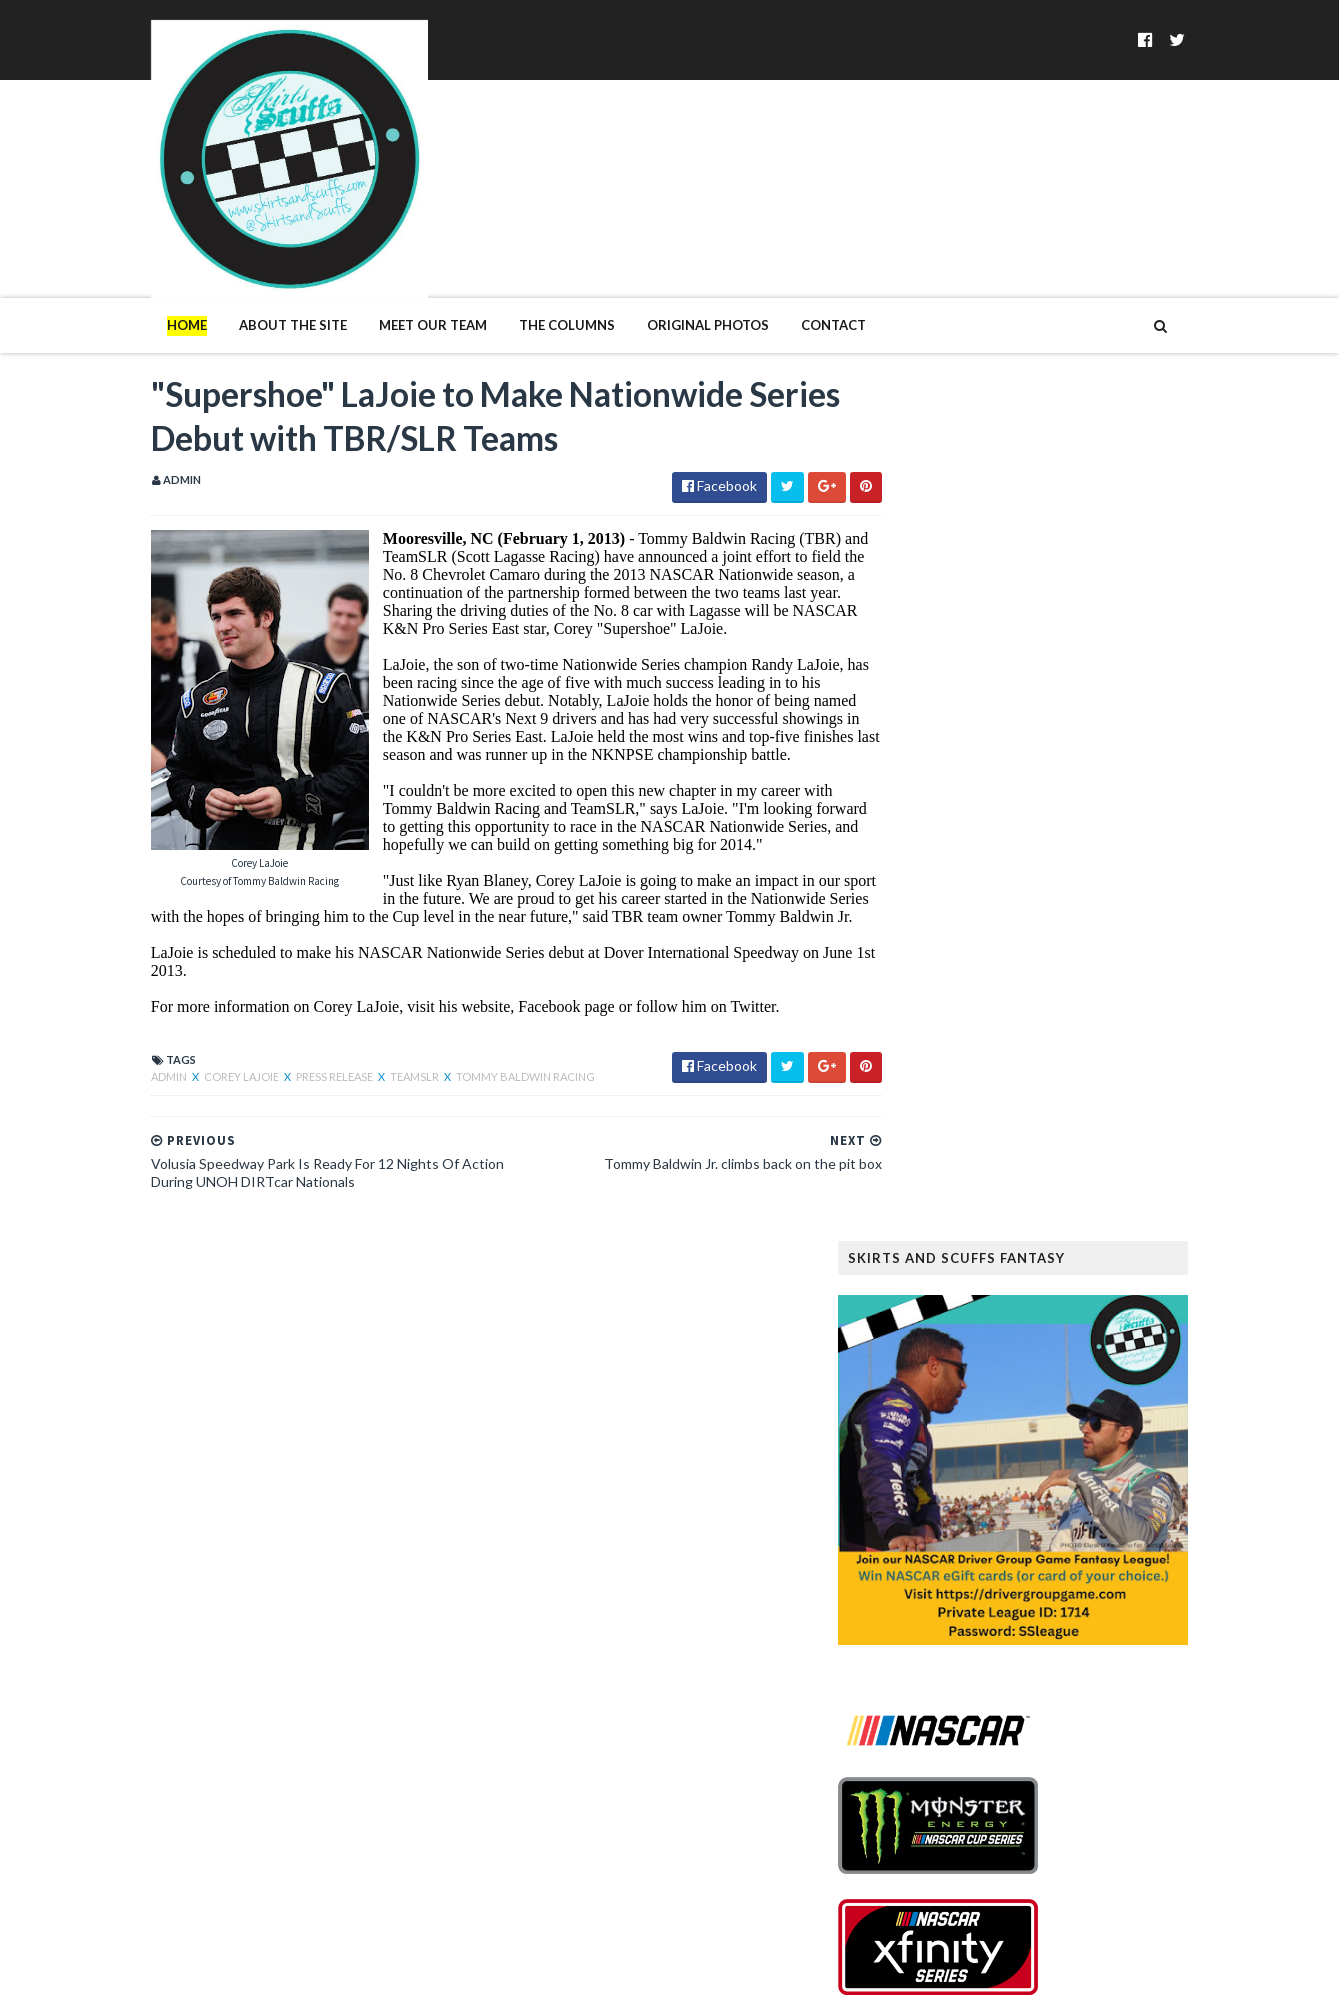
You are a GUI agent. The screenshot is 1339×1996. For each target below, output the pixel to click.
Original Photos (667, 248)
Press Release (294, 1021)
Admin (129, 1021)
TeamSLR (374, 1021)
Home (146, 248)
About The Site (252, 248)
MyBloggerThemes (435, 1968)
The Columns (526, 248)
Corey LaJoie (201, 1021)
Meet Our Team (392, 248)
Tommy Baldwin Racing (484, 1021)
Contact (792, 248)
